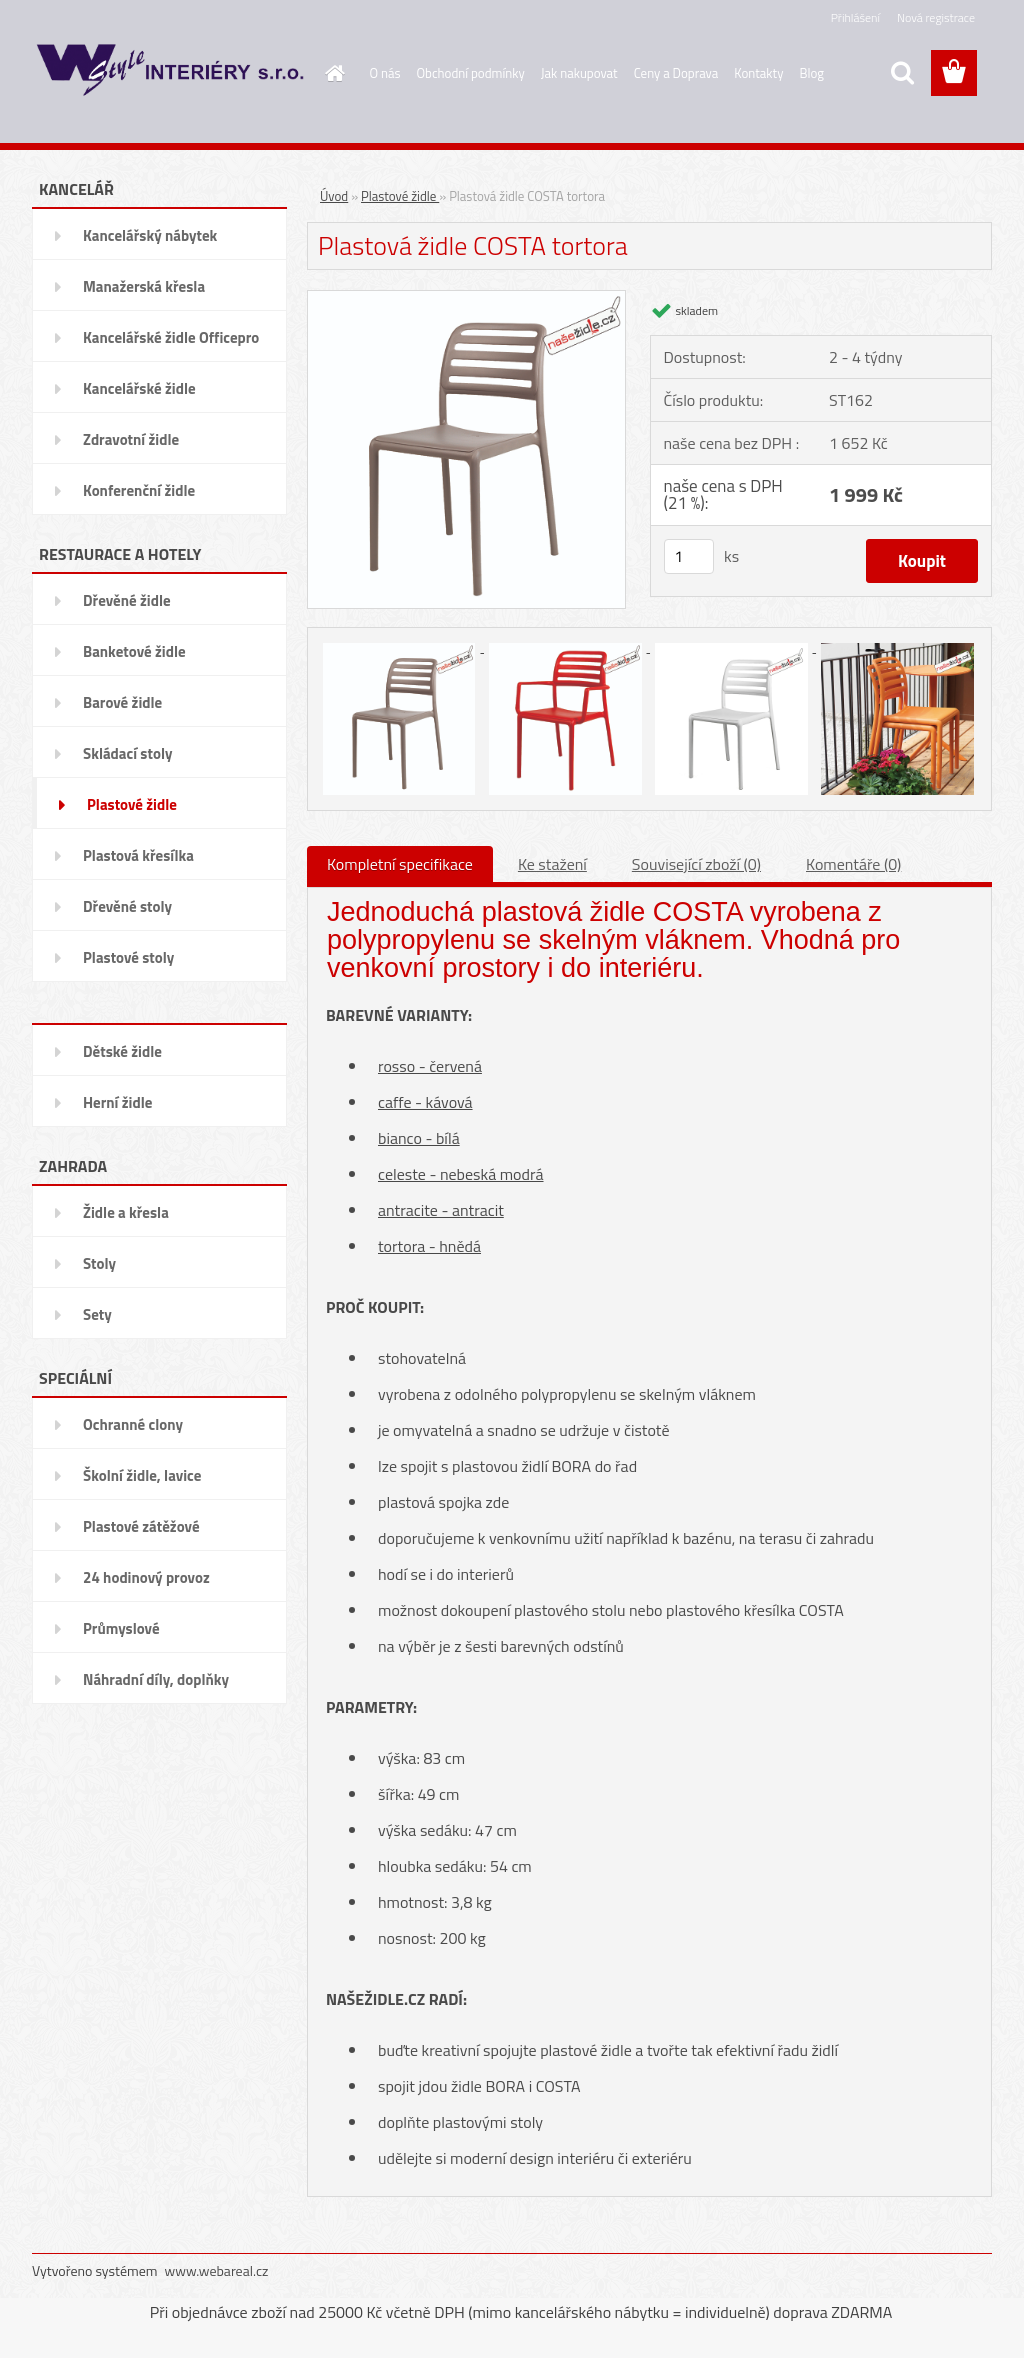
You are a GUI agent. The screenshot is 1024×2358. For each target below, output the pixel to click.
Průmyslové (121, 1628)
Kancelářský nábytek (150, 235)
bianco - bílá (419, 1138)
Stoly (99, 1263)
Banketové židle (134, 651)
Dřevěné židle (127, 600)
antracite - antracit (441, 1210)
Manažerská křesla (144, 286)
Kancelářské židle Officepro (171, 337)
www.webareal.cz (217, 2270)
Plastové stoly (128, 957)
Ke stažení (552, 864)
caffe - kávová (425, 1102)
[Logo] (169, 74)
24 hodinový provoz (146, 1577)
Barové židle (122, 702)
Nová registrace (936, 17)
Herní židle (117, 1102)
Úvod (334, 196)
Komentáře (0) (853, 864)
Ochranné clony (133, 1424)
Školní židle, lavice (142, 1475)
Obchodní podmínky (471, 73)
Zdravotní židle (131, 439)
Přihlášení (855, 17)
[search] (902, 73)
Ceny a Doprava (676, 73)
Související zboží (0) (696, 864)
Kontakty (758, 73)
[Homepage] (332, 73)
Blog (811, 73)
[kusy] (689, 556)
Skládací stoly (127, 753)
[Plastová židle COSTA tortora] (466, 298)
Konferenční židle (139, 490)
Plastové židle (132, 804)
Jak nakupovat (579, 73)
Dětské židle (122, 1051)
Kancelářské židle (139, 388)
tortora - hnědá (429, 1246)
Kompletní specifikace (400, 864)
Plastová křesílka (138, 855)
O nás (385, 73)
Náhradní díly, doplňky (156, 1679)
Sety (97, 1314)
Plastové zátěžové (141, 1526)
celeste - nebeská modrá (461, 1174)
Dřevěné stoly (127, 906)
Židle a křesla (126, 1212)
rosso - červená (430, 1066)
